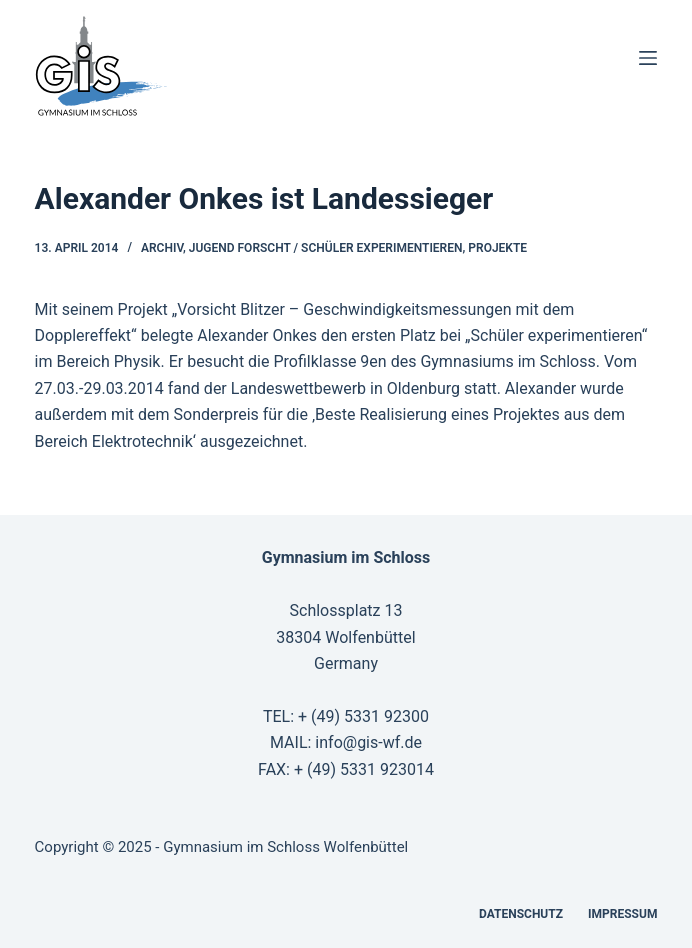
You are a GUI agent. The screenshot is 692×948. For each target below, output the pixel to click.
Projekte (497, 248)
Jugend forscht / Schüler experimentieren (326, 248)
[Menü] (648, 58)
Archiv (162, 248)
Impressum (622, 914)
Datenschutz (521, 914)
